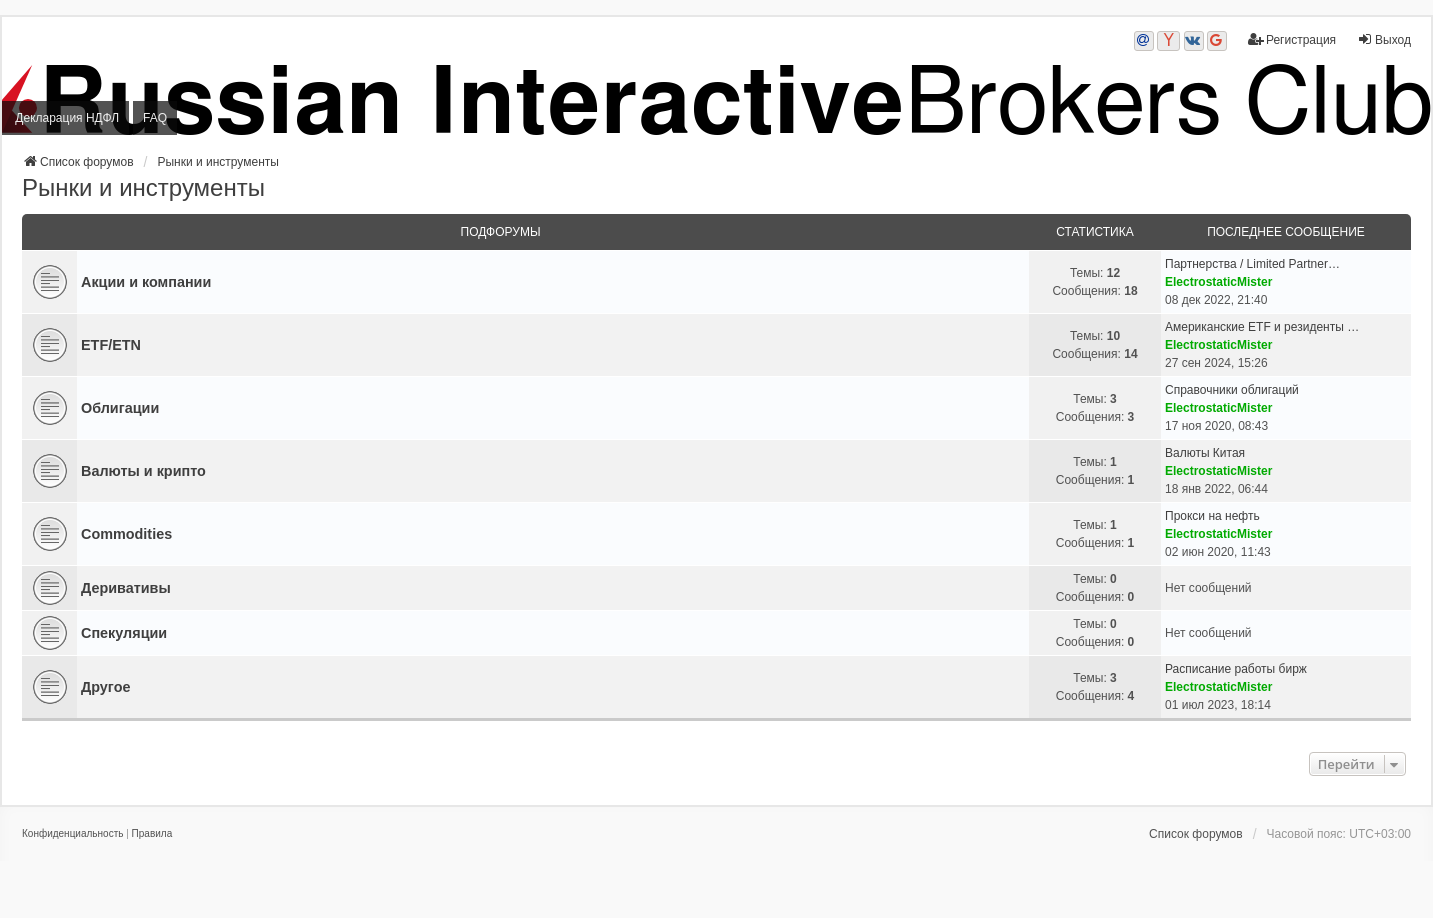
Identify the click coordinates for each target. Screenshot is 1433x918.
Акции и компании (146, 282)
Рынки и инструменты (143, 187)
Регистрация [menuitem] (1292, 39)
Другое (105, 687)
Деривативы (126, 588)
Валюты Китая (1205, 453)
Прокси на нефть (1212, 516)
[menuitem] (72, 834)
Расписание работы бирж (1236, 669)
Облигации (120, 408)
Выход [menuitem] (1384, 39)
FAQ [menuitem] (155, 118)
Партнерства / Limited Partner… (1252, 264)
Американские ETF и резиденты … (1262, 327)
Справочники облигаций (1232, 390)
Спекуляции (124, 633)
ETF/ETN (111, 345)
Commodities (126, 534)
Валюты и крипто (143, 471)
